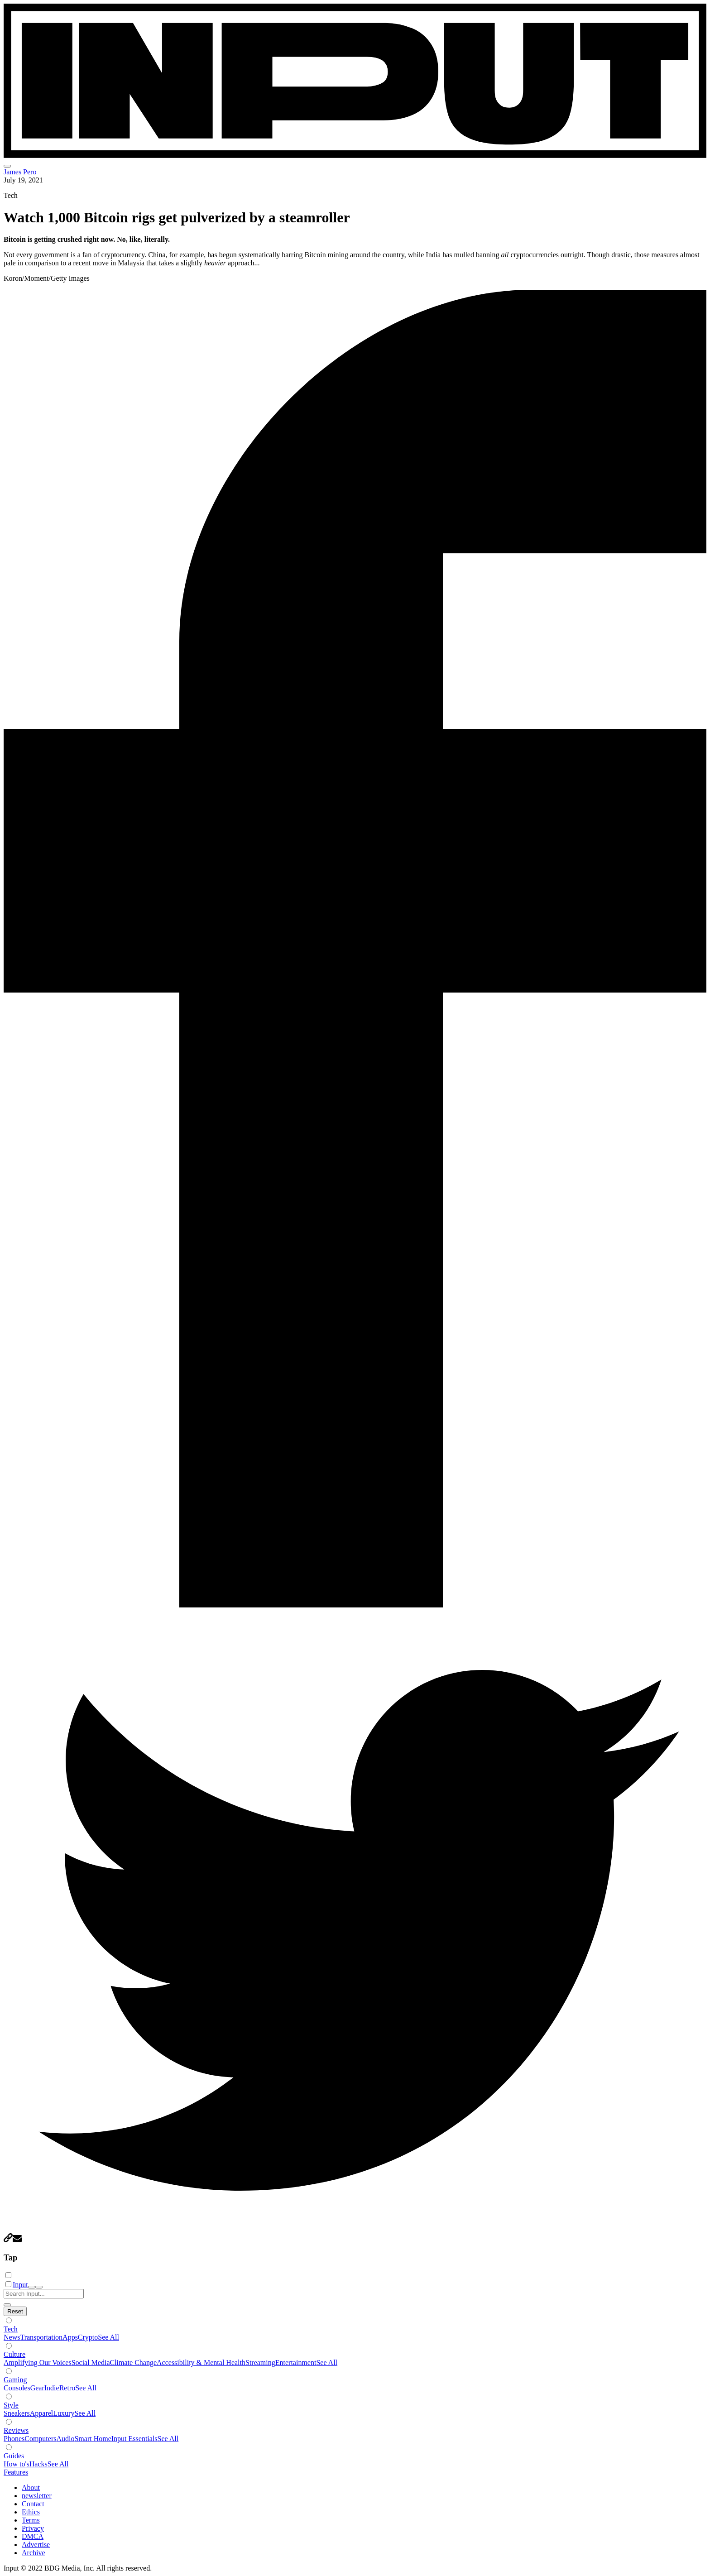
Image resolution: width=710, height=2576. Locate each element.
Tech (11, 2329)
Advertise (36, 2544)
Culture (14, 2354)
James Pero (20, 172)
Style (11, 2405)
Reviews (16, 2430)
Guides (14, 2456)
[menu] (7, 166)
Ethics (31, 2512)
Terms (31, 2520)
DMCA (32, 2536)
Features (16, 2472)
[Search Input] (44, 2293)
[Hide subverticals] (15, 2311)
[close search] (7, 2304)
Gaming (15, 2380)
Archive (33, 2553)
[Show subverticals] (9, 2320)
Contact (33, 2504)
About (31, 2487)
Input (20, 2284)
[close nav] (39, 2287)
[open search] (31, 2287)
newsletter (37, 2495)
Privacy (33, 2528)
